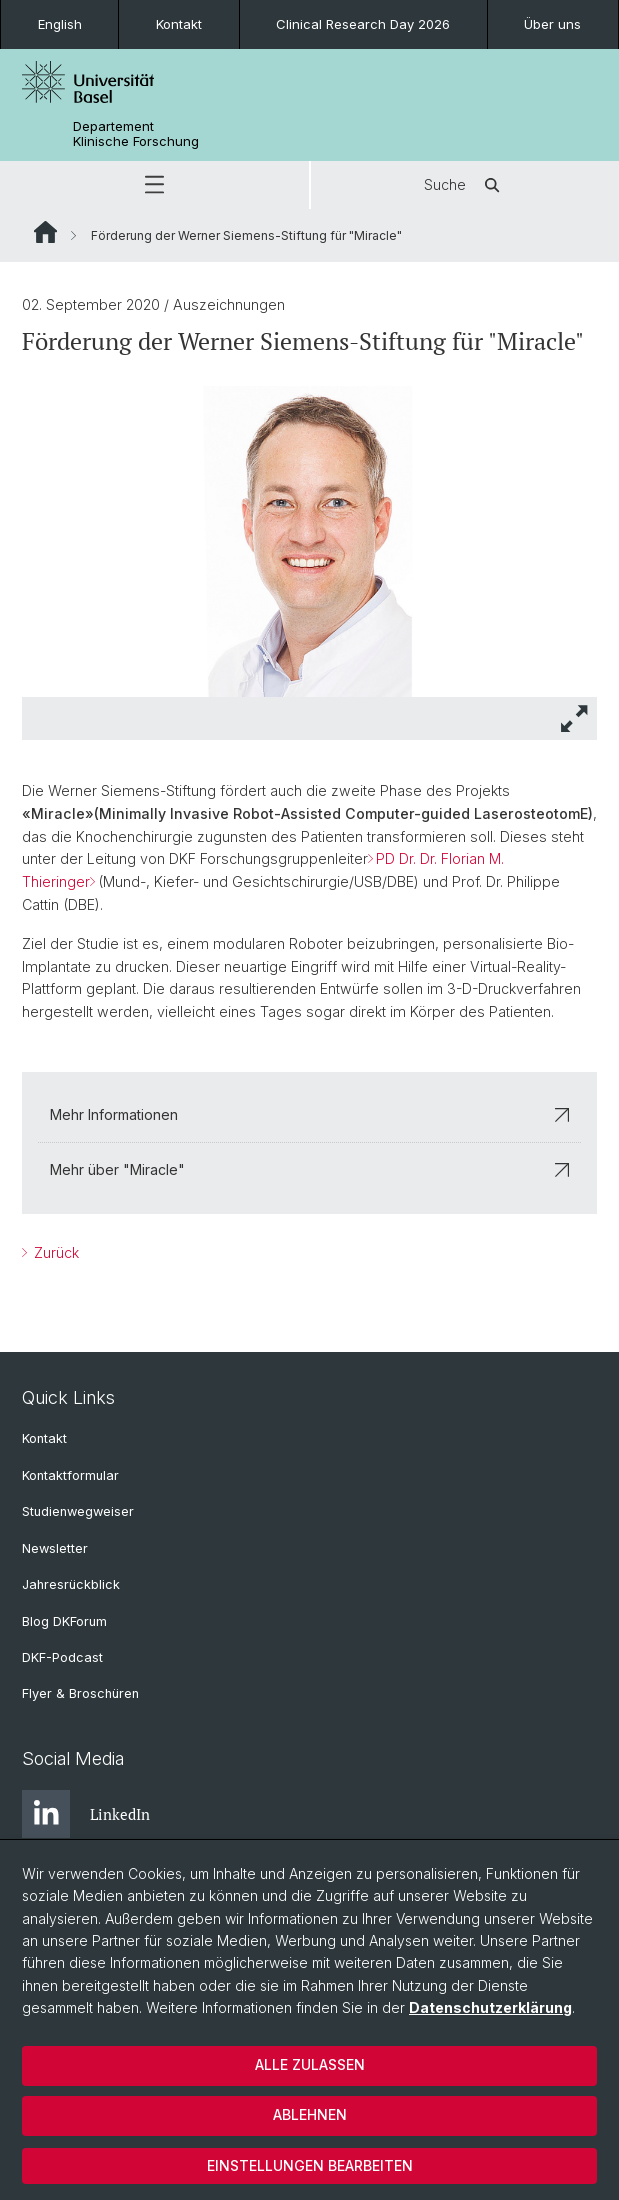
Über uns (552, 24)
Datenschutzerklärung (490, 2007)
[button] (154, 185)
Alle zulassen (310, 2064)
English (60, 24)
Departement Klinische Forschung (136, 134)
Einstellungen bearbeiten (310, 2165)
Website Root (45, 232)
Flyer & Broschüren (80, 1693)
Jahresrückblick (71, 1584)
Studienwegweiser (78, 1511)
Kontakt (179, 24)
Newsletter (55, 1548)
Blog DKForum (64, 1621)
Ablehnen (310, 2114)
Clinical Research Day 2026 (363, 24)
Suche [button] (465, 185)
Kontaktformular (70, 1475)
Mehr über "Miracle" (309, 1169)
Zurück (54, 1252)
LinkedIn (86, 1814)
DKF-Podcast (62, 1657)
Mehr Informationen (309, 1114)
